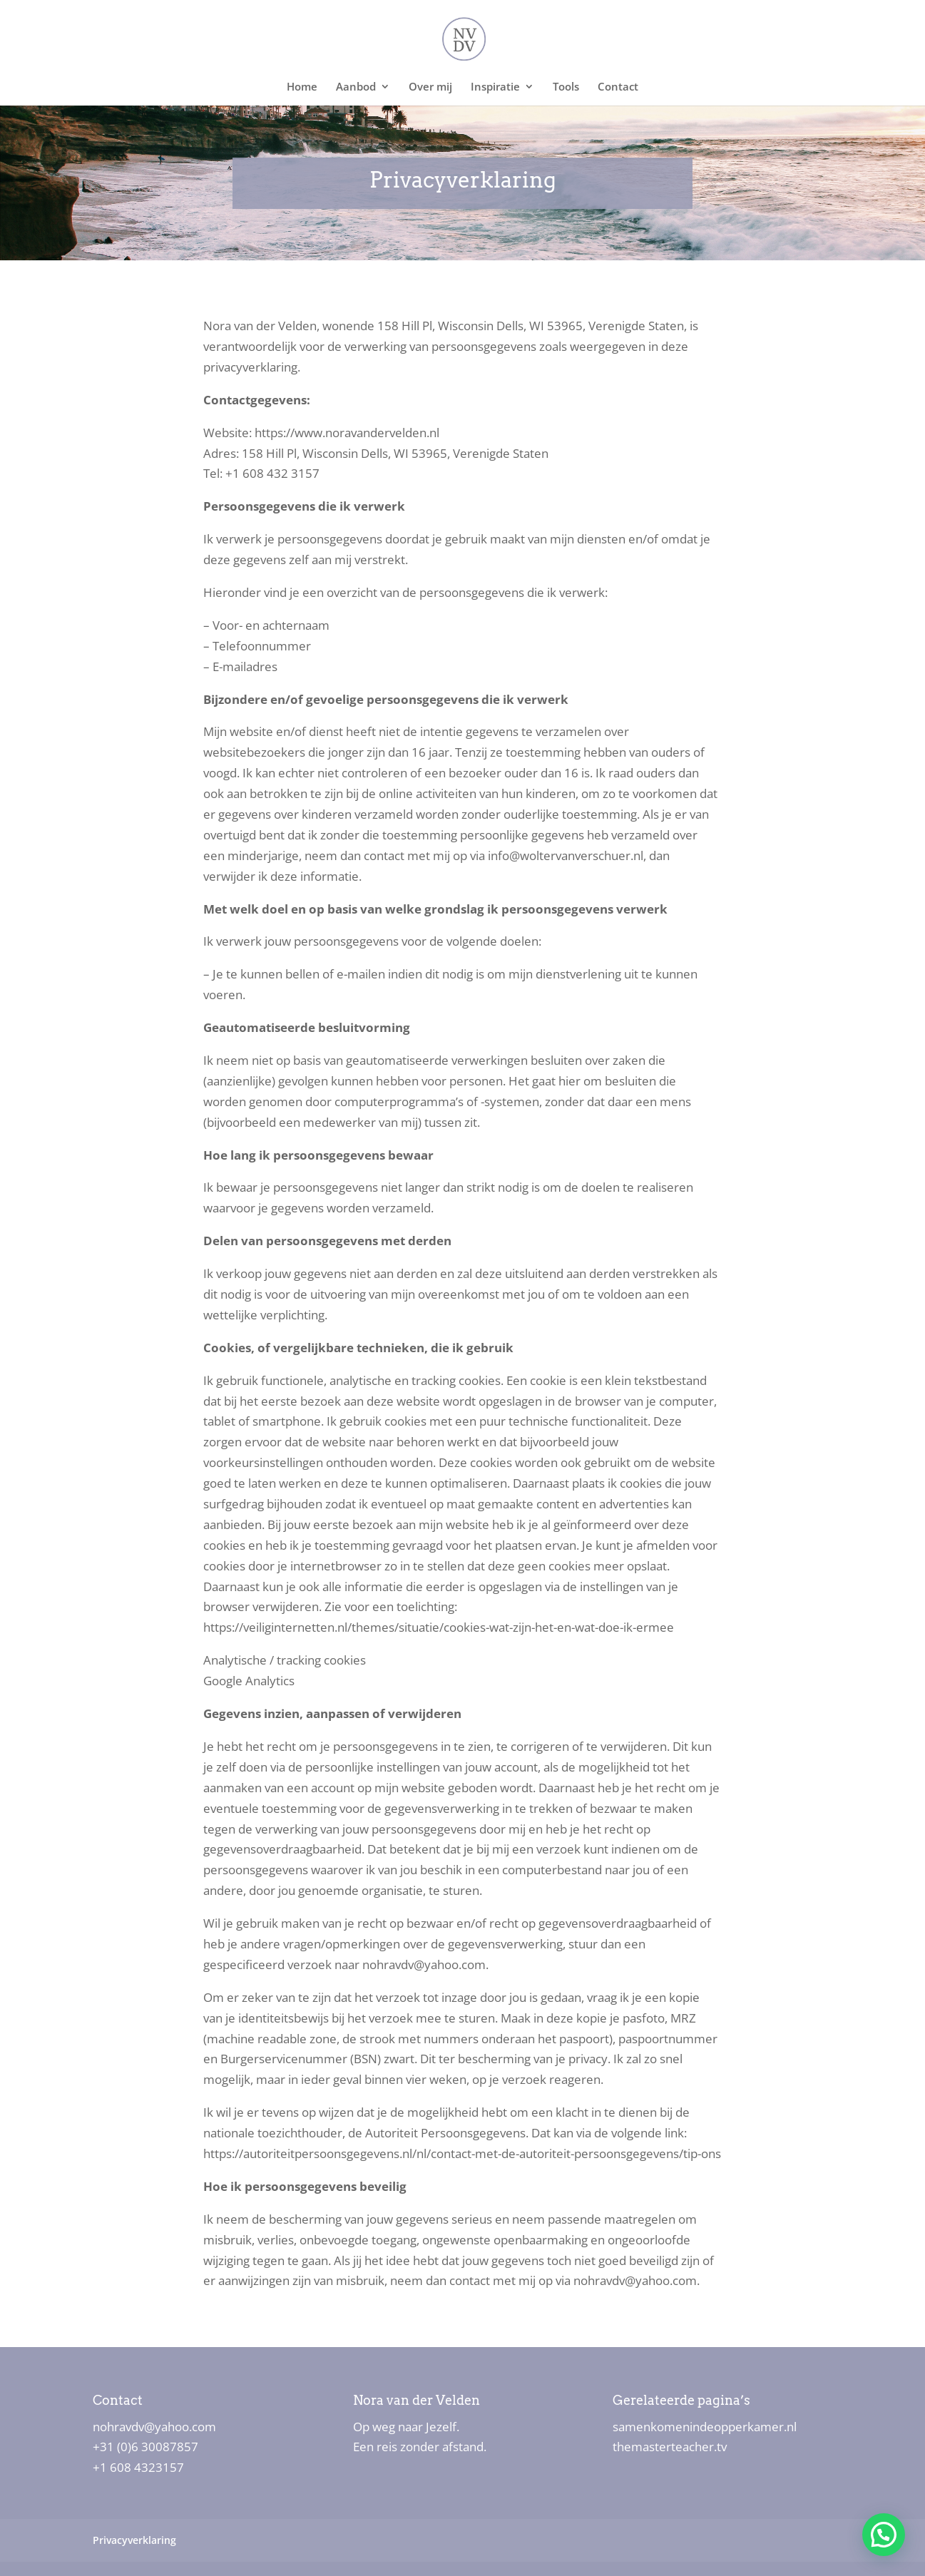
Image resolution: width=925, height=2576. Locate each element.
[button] (883, 2533)
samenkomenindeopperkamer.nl (705, 2426)
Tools (566, 87)
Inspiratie (495, 87)
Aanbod (356, 87)
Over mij (430, 87)
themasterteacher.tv (670, 2446)
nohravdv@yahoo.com (154, 2426)
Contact (618, 87)
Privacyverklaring (134, 2540)
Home (302, 87)
